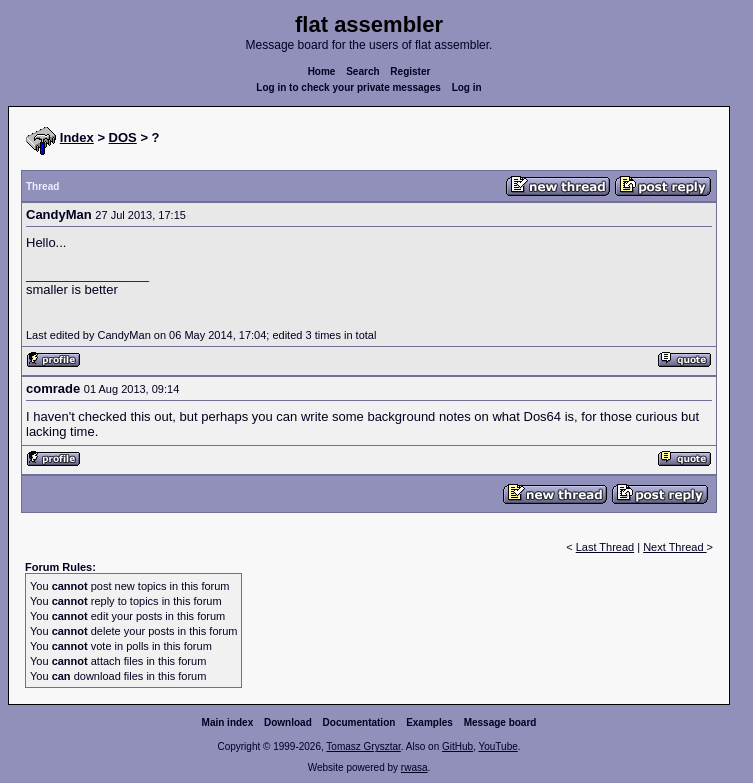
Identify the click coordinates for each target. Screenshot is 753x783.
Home (322, 71)
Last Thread (605, 547)
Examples (429, 722)
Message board (500, 722)
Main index (228, 722)
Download (288, 722)
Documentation (359, 722)
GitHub (457, 746)
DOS (123, 137)
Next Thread (674, 547)
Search (362, 71)
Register (410, 71)
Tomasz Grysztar (363, 746)
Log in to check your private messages (348, 87)
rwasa (414, 767)
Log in (467, 87)
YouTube (497, 746)
